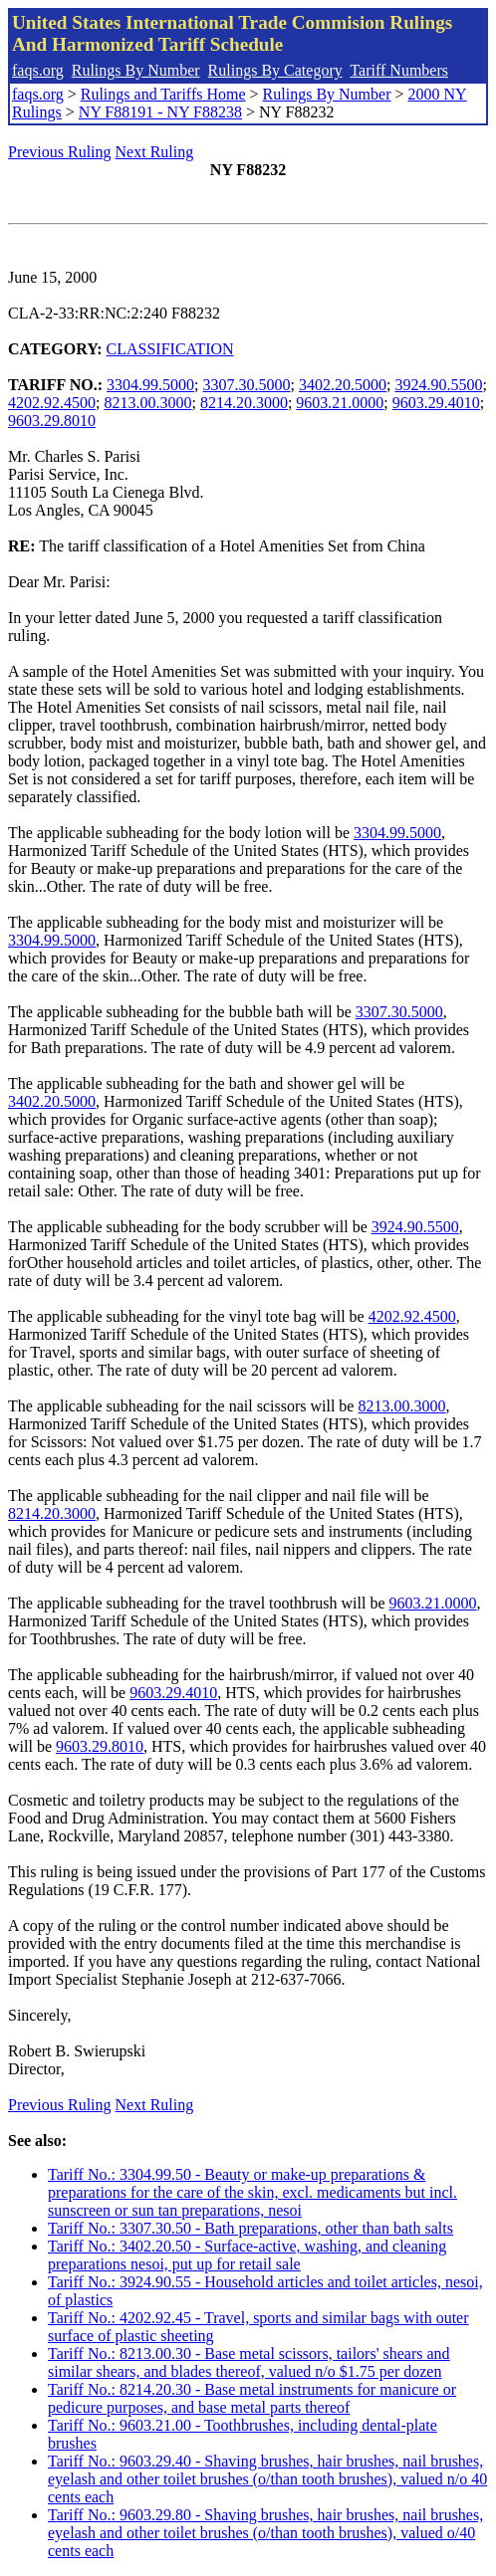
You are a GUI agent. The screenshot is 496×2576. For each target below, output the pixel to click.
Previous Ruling (60, 151)
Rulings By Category (275, 70)
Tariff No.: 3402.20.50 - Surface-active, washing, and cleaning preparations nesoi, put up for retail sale (247, 2255)
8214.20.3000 (244, 402)
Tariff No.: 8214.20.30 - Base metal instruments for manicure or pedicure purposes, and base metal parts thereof (252, 2398)
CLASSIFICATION (170, 348)
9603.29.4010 (436, 402)
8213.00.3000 (147, 402)
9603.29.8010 (52, 420)
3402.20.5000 (342, 384)
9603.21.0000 (339, 402)
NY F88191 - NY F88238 (160, 112)
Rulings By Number (136, 70)
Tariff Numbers (399, 70)
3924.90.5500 (438, 384)
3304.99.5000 (150, 384)
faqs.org (38, 70)
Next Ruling (155, 151)
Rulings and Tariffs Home (163, 94)
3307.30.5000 (247, 384)
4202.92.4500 (52, 402)
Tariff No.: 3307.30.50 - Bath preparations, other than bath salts (250, 2228)
